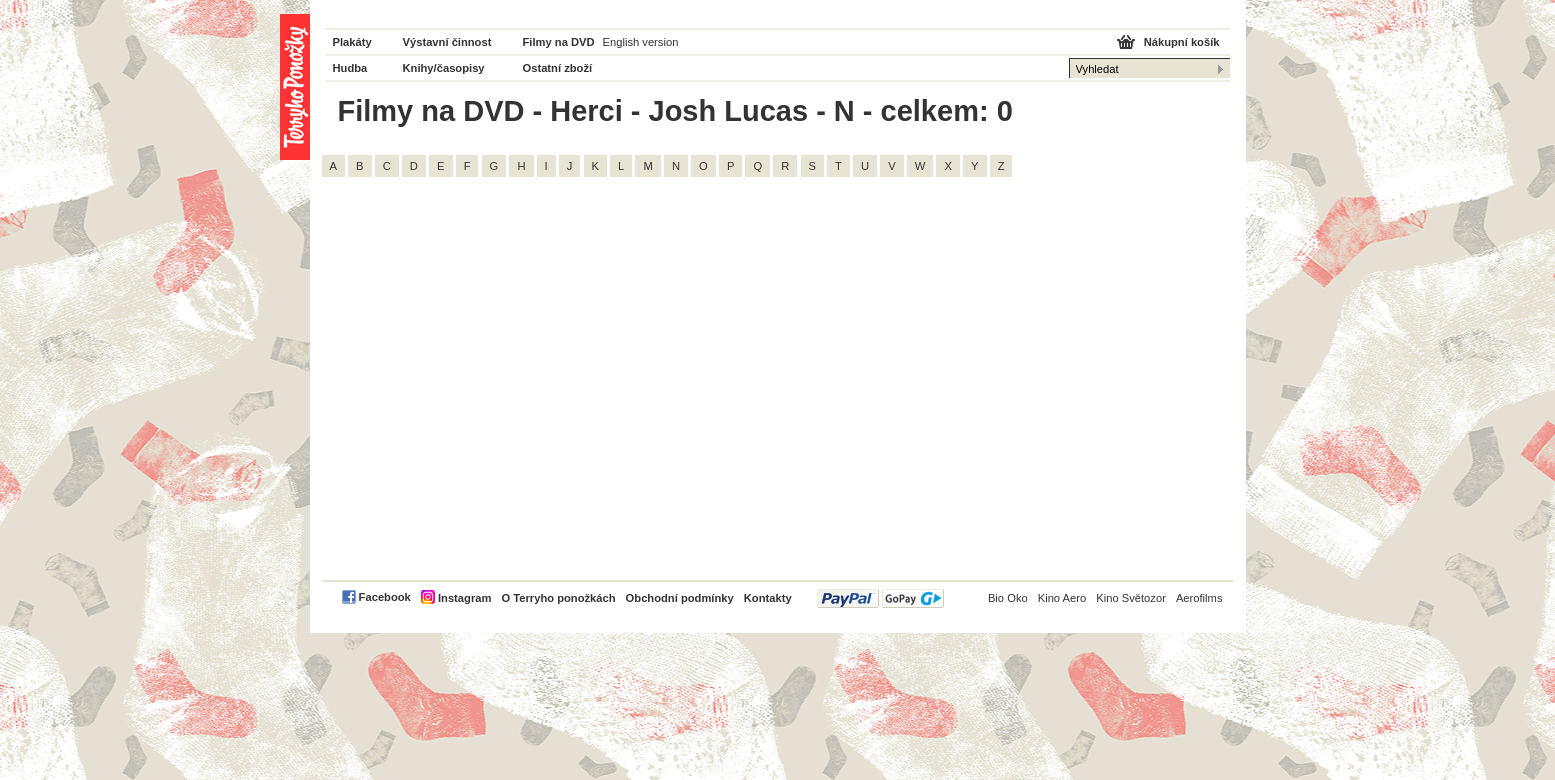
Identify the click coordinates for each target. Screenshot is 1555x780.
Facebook (385, 597)
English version (641, 42)
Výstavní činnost (447, 42)
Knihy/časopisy (444, 68)
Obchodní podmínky (680, 598)
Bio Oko (1008, 598)
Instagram (464, 598)
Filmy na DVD (559, 42)
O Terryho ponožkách (558, 598)
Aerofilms (1199, 598)
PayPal (880, 598)
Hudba (350, 68)
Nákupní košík (1182, 42)
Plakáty (352, 42)
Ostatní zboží (558, 68)
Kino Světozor (1131, 598)
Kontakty (768, 598)
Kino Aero (1062, 598)
